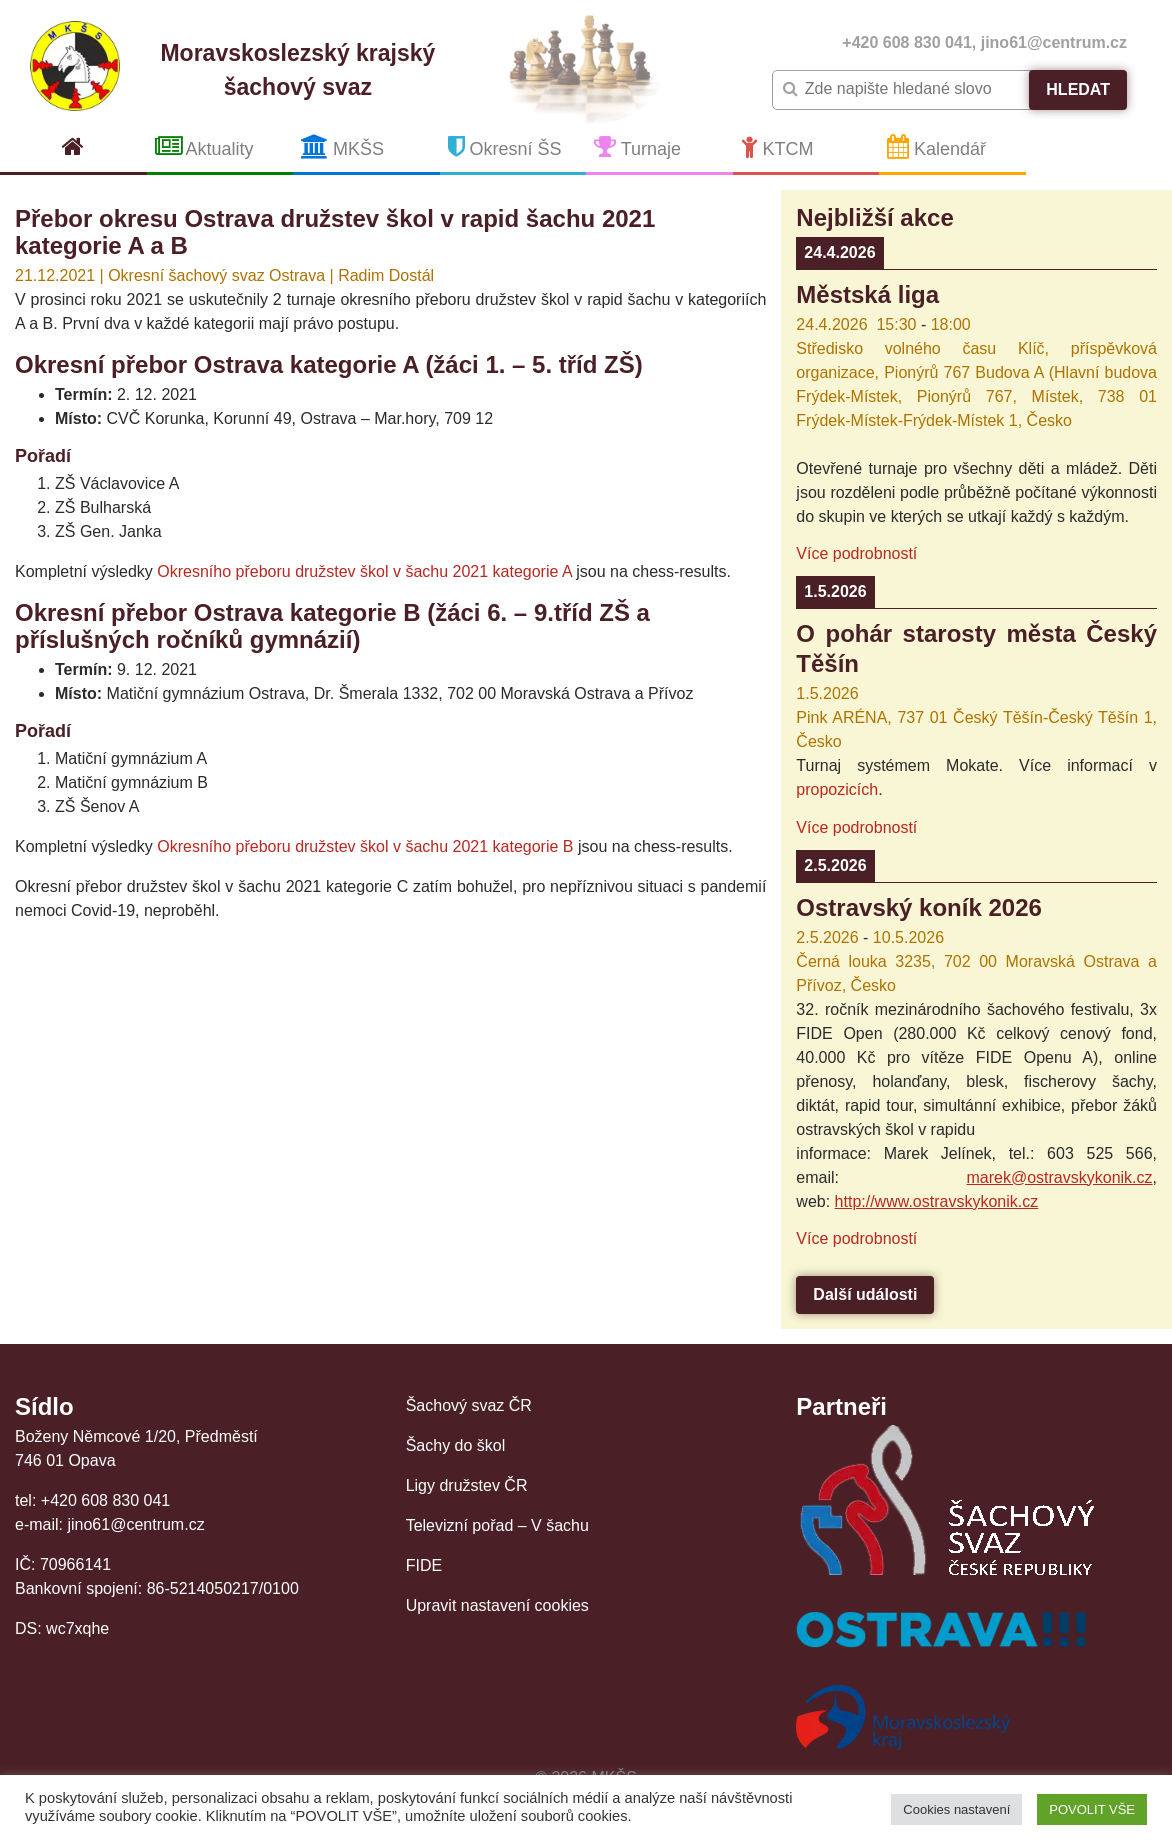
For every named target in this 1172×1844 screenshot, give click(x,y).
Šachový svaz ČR (469, 1405)
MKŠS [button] (342, 146)
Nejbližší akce (874, 217)
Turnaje (637, 146)
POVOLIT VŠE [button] (1092, 1809)
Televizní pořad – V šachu (497, 1525)
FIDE (424, 1565)
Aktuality (204, 146)
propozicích (837, 789)
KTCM (777, 146)
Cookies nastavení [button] (956, 1809)
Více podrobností (856, 553)
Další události (865, 1294)
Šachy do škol (456, 1445)
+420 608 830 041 (906, 42)
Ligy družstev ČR (467, 1485)
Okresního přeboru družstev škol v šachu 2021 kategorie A (364, 571)
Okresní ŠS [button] (505, 146)
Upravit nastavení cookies (497, 1605)
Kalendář (936, 146)
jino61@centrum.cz (1054, 42)
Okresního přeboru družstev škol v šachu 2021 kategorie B (365, 846)
